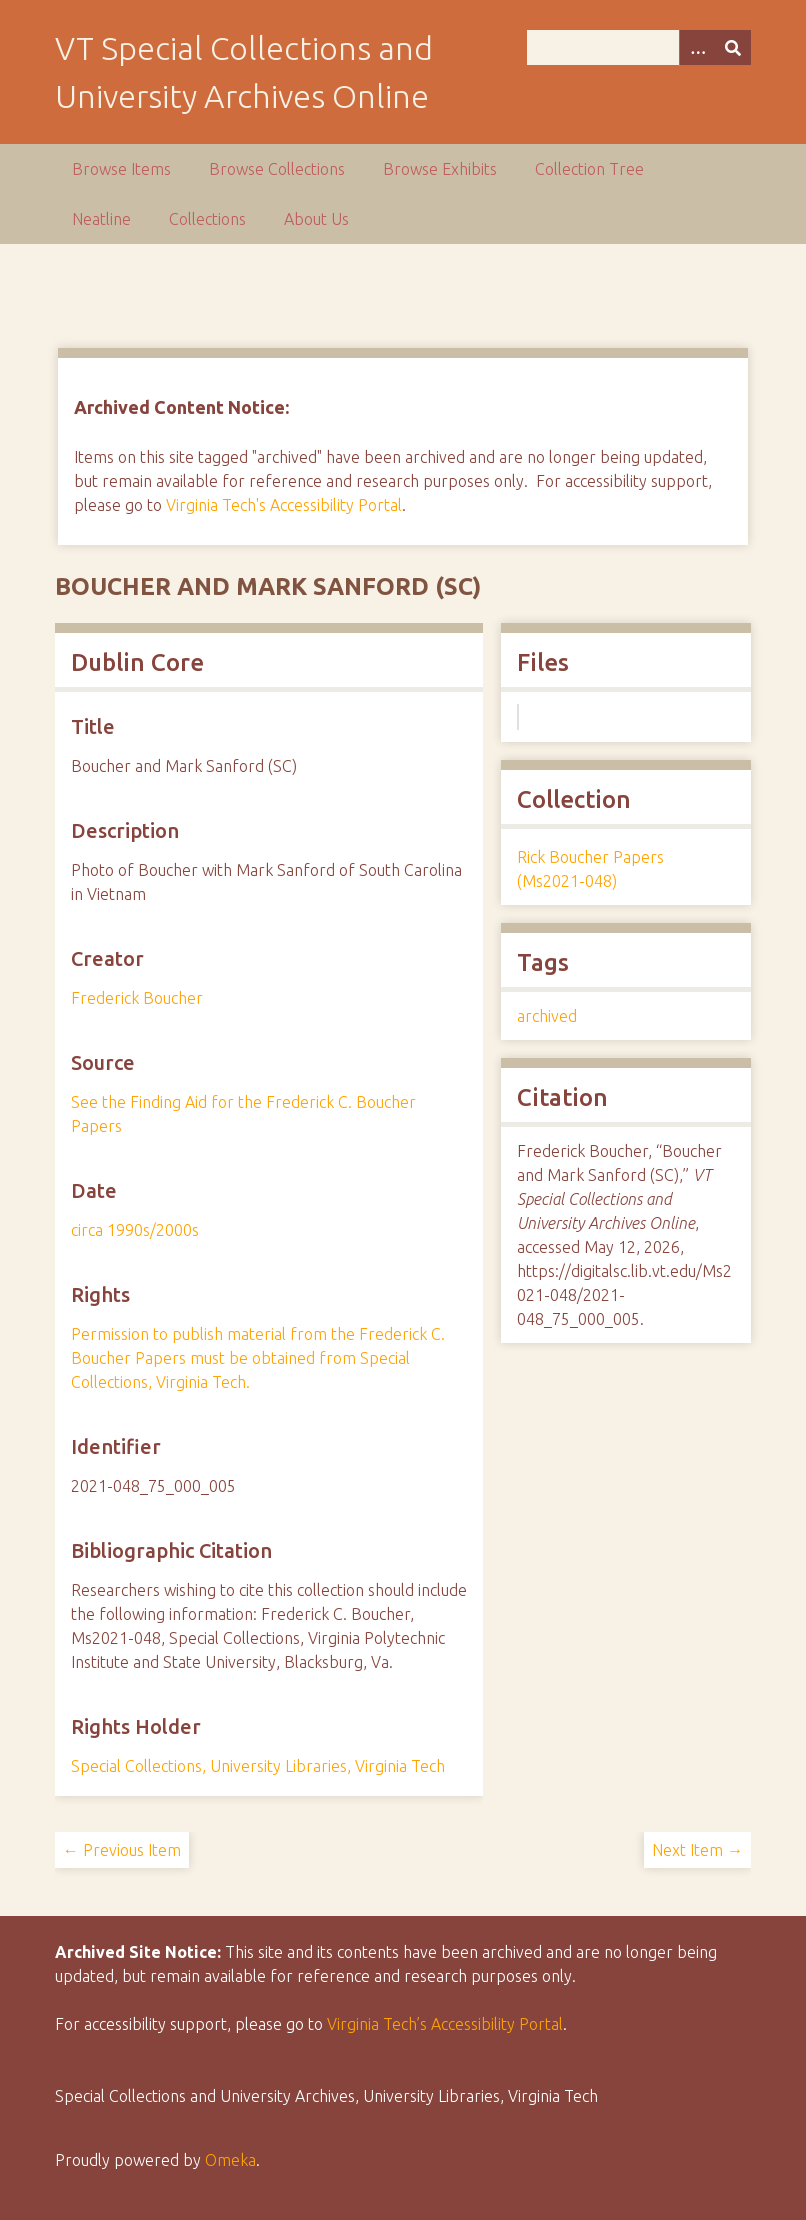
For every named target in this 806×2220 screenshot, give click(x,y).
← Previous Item (122, 1850)
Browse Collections (277, 169)
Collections (207, 219)
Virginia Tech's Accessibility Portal (284, 505)
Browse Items (121, 169)
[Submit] (733, 47)
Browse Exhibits (440, 169)
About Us (316, 219)
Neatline (101, 219)
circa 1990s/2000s (135, 1230)
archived (547, 1016)
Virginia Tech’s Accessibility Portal (445, 2024)
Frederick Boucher (137, 998)
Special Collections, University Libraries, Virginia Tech (258, 1766)
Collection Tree (589, 169)
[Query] (639, 47)
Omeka (230, 2160)
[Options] (697, 47)
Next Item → (697, 1850)
